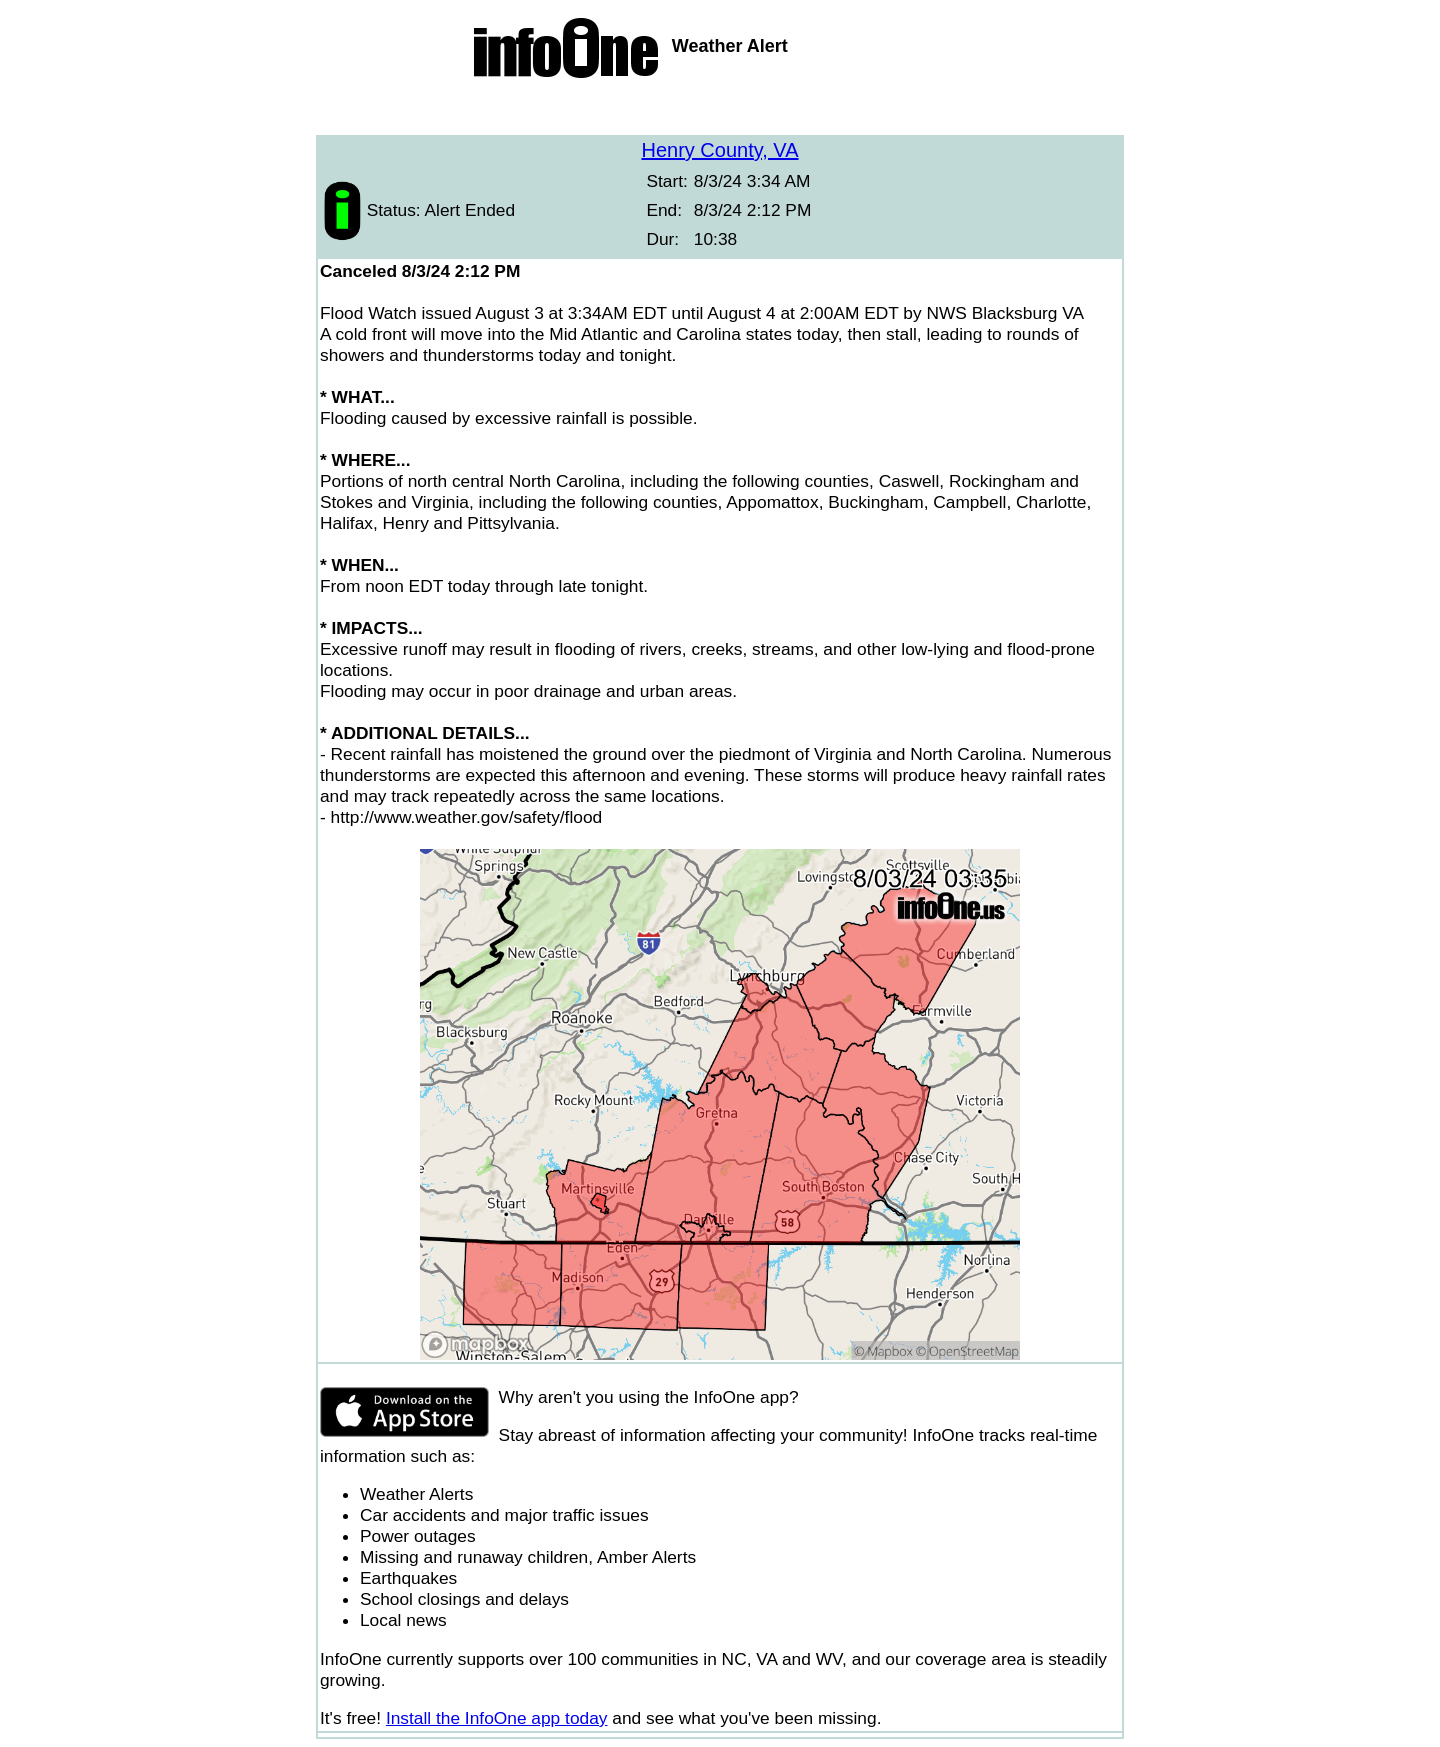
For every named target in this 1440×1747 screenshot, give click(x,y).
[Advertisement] (720, 110)
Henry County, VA (719, 150)
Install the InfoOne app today (497, 1718)
